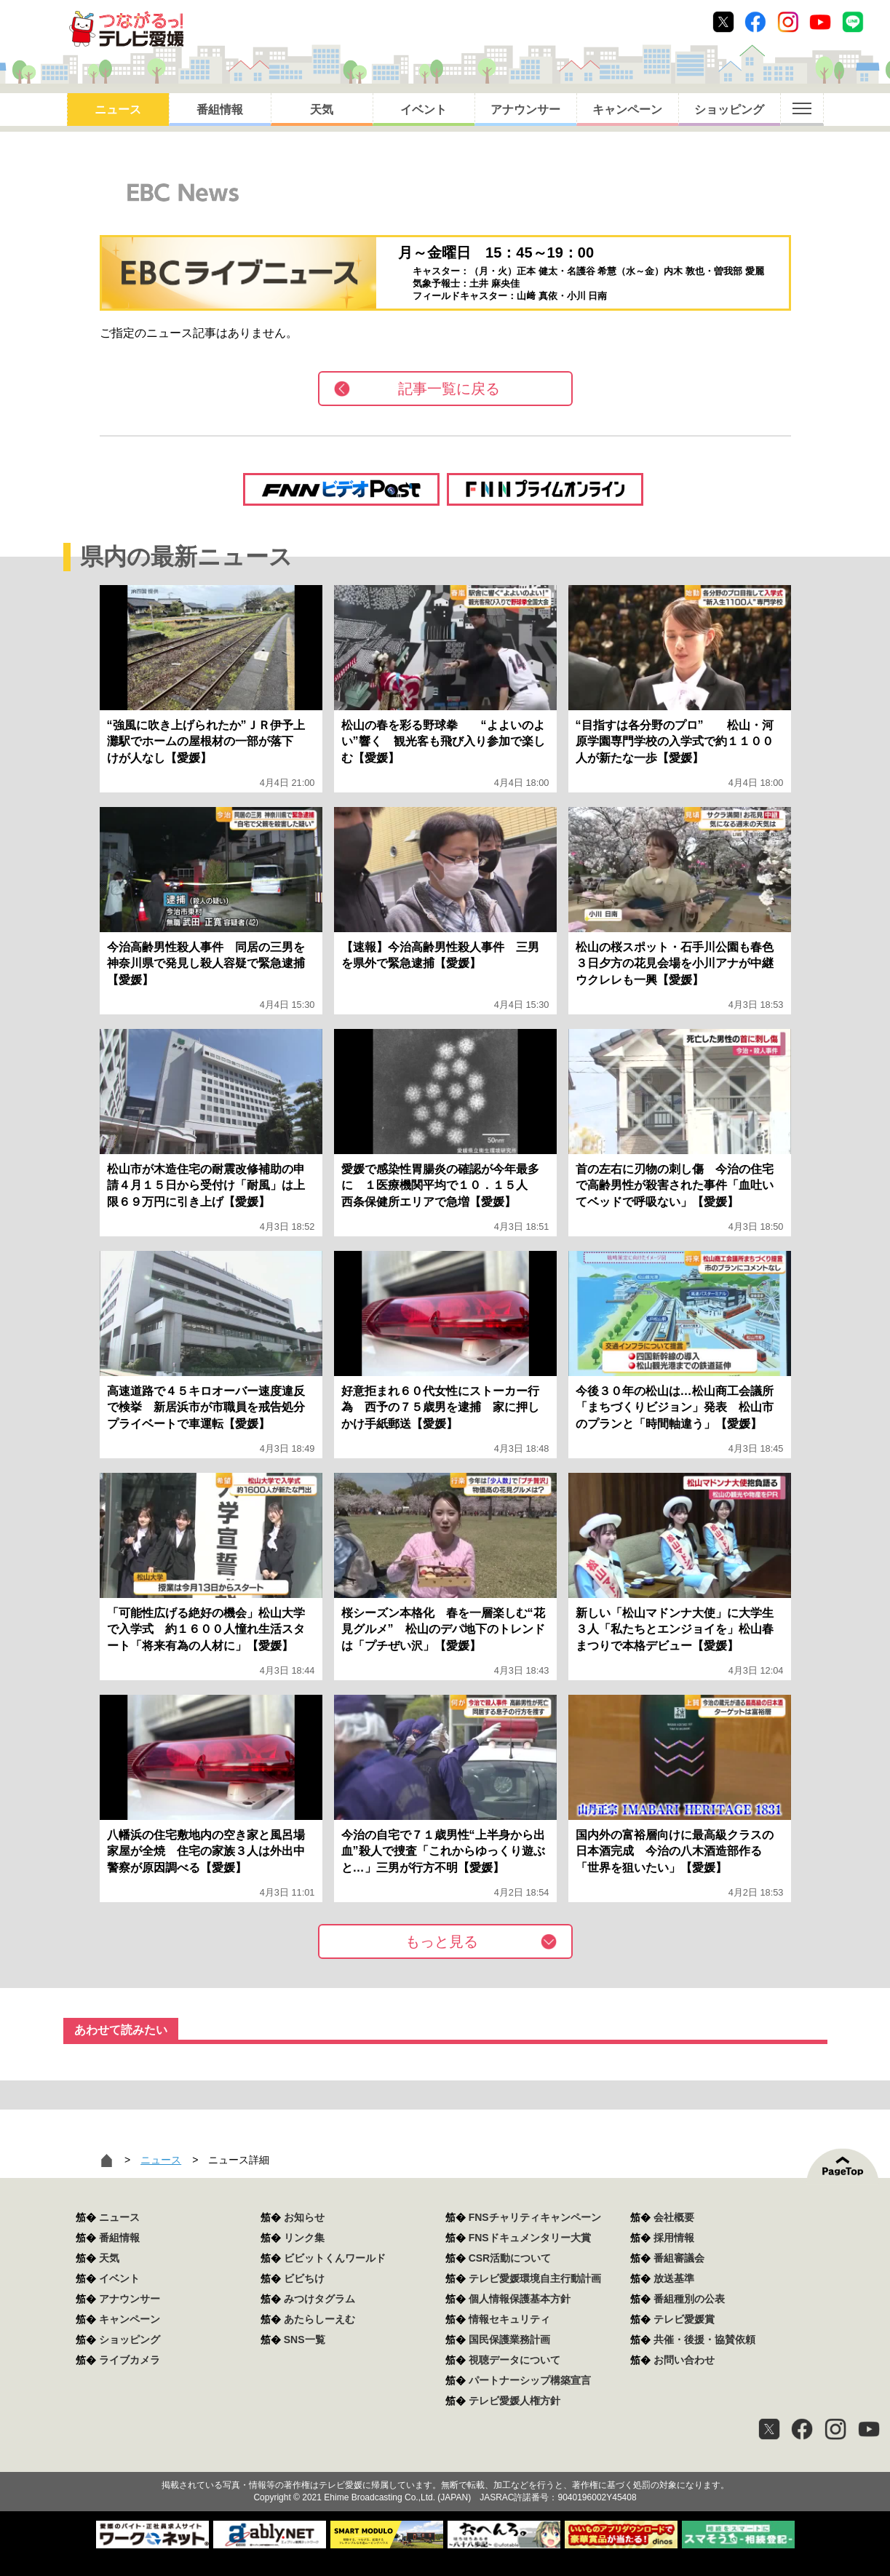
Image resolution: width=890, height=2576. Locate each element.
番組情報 (219, 109)
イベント (423, 109)
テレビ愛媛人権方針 (514, 2400)
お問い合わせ (684, 2360)
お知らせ (304, 2217)
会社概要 (673, 2217)
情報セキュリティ (509, 2319)
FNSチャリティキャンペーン (535, 2217)
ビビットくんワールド (335, 2258)
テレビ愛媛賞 (684, 2319)
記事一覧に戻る (449, 389)
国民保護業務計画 (509, 2339)
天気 (321, 109)
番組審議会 (678, 2258)
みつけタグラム (319, 2299)
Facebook (755, 22)
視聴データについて (514, 2360)
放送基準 (673, 2278)
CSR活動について (510, 2258)
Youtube (820, 22)
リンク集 (304, 2237)
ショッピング (729, 109)
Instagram (788, 22)
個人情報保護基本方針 (520, 2299)
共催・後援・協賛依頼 (704, 2339)
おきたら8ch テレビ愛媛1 (126, 28)
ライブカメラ (129, 2360)
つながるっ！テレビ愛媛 (445, 2460)
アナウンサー (525, 109)
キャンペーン (627, 109)
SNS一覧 (304, 2339)
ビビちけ (304, 2278)
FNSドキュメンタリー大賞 (530, 2237)
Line (853, 22)
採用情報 (673, 2237)
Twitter (723, 22)
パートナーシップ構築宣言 (530, 2380)
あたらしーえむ (319, 2319)
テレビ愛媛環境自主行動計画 (535, 2278)
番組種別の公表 (689, 2299)
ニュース (118, 109)
